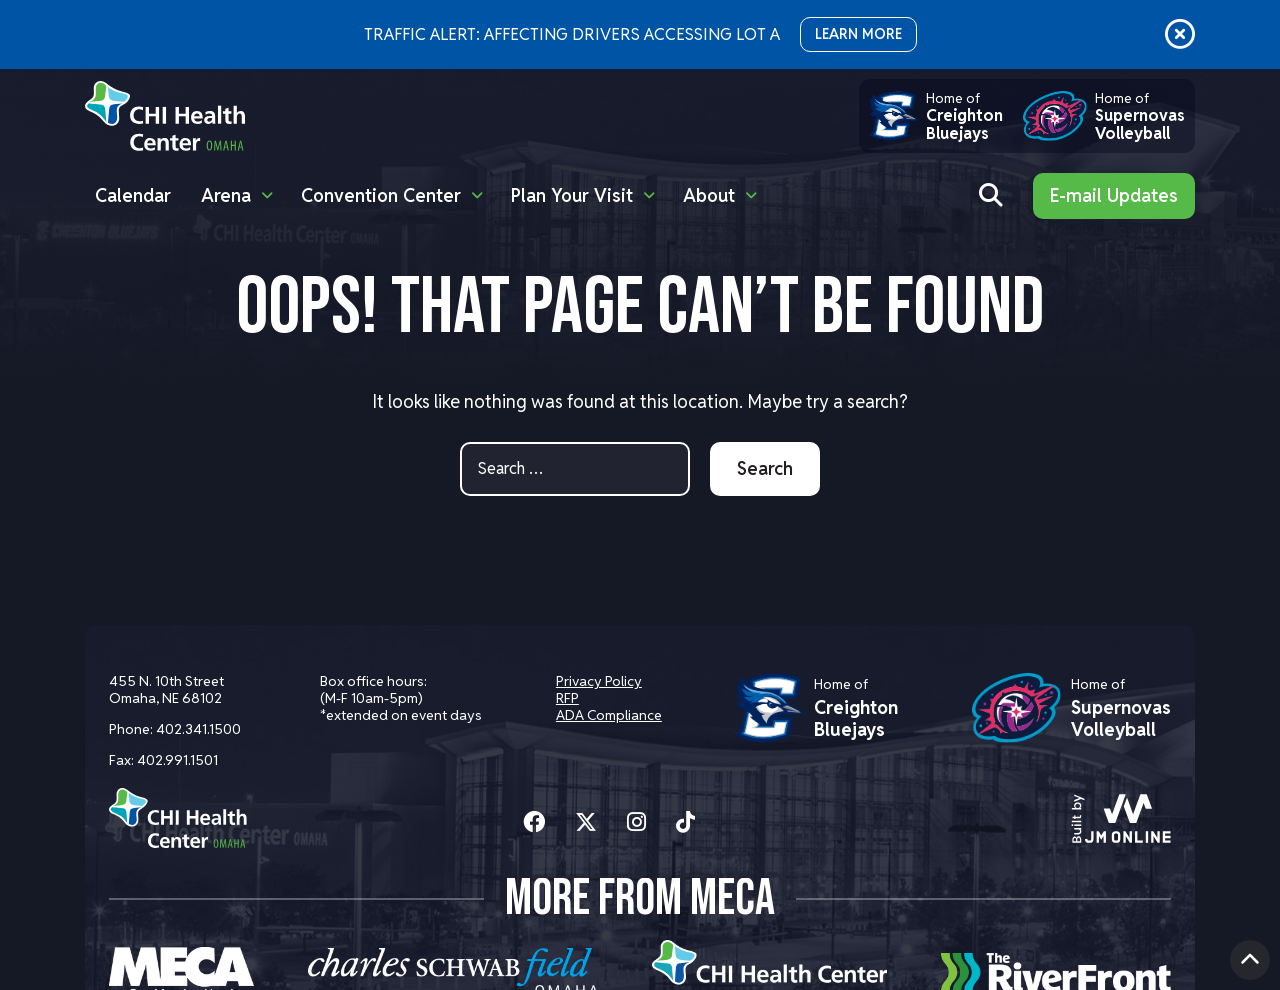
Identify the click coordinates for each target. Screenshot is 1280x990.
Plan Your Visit (572, 195)
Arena (226, 195)
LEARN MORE (858, 34)
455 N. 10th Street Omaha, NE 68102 (166, 689)
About (709, 195)
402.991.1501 (177, 760)
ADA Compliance (609, 715)
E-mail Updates (1114, 195)
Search (765, 468)
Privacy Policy (599, 681)
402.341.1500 (198, 729)
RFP (567, 698)
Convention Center (381, 195)
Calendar (133, 195)
